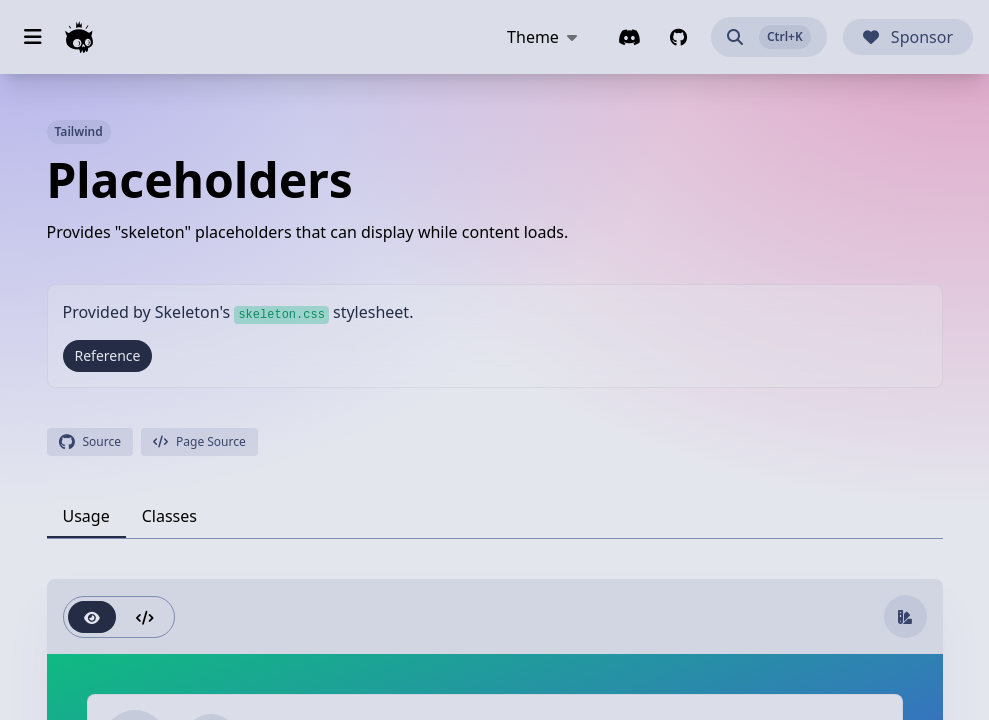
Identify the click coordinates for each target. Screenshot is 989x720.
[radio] (92, 617)
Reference (108, 355)
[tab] (86, 516)
